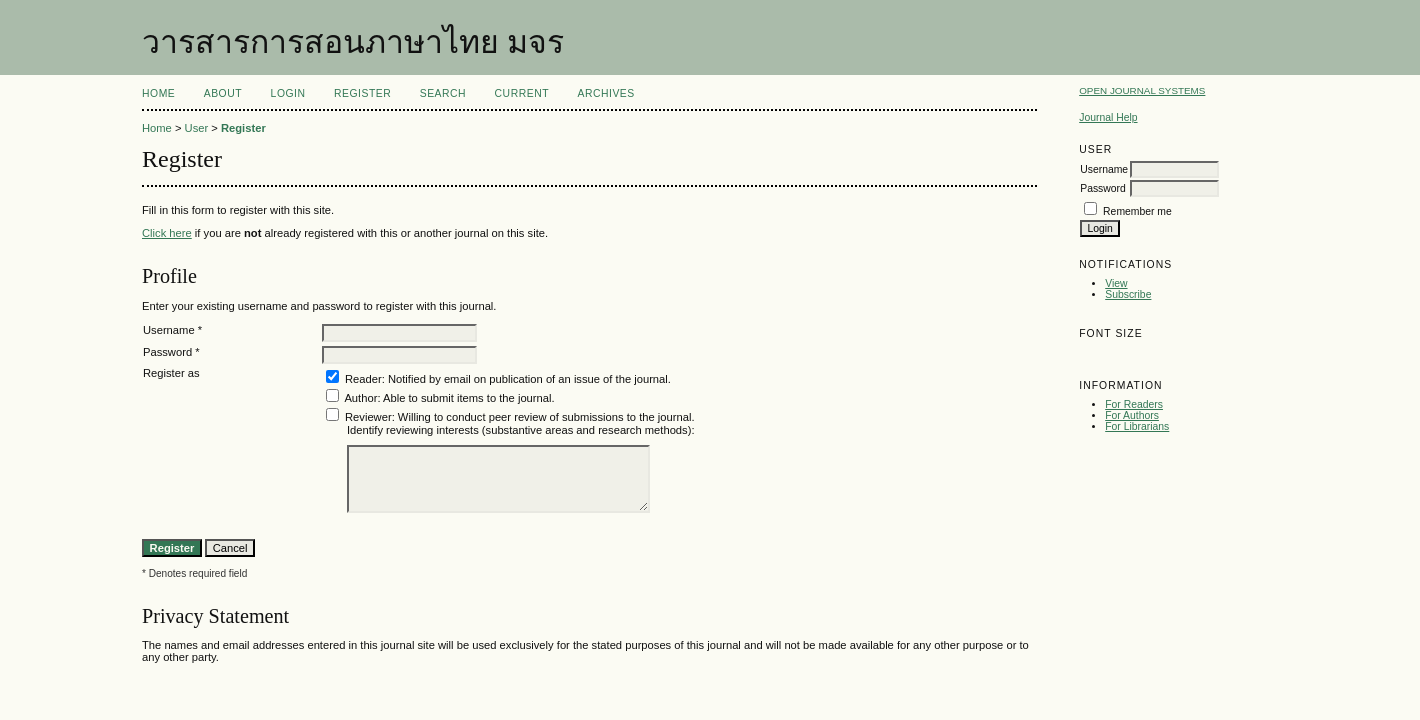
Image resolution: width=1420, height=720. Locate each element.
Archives (605, 93)
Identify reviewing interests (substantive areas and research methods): (521, 430)
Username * (172, 330)
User (197, 128)
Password (1103, 188)
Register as (171, 373)
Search (443, 93)
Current (522, 93)
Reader (363, 379)
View (1116, 283)
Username (1104, 169)
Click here (167, 233)
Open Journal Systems (1142, 90)
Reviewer (368, 417)
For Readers (1134, 404)
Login (288, 93)
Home (158, 93)
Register (362, 93)
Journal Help (1108, 117)
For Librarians (1137, 426)
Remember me (1137, 211)
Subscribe (1128, 294)
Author (360, 398)
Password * (171, 352)
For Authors (1132, 415)
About (223, 93)
